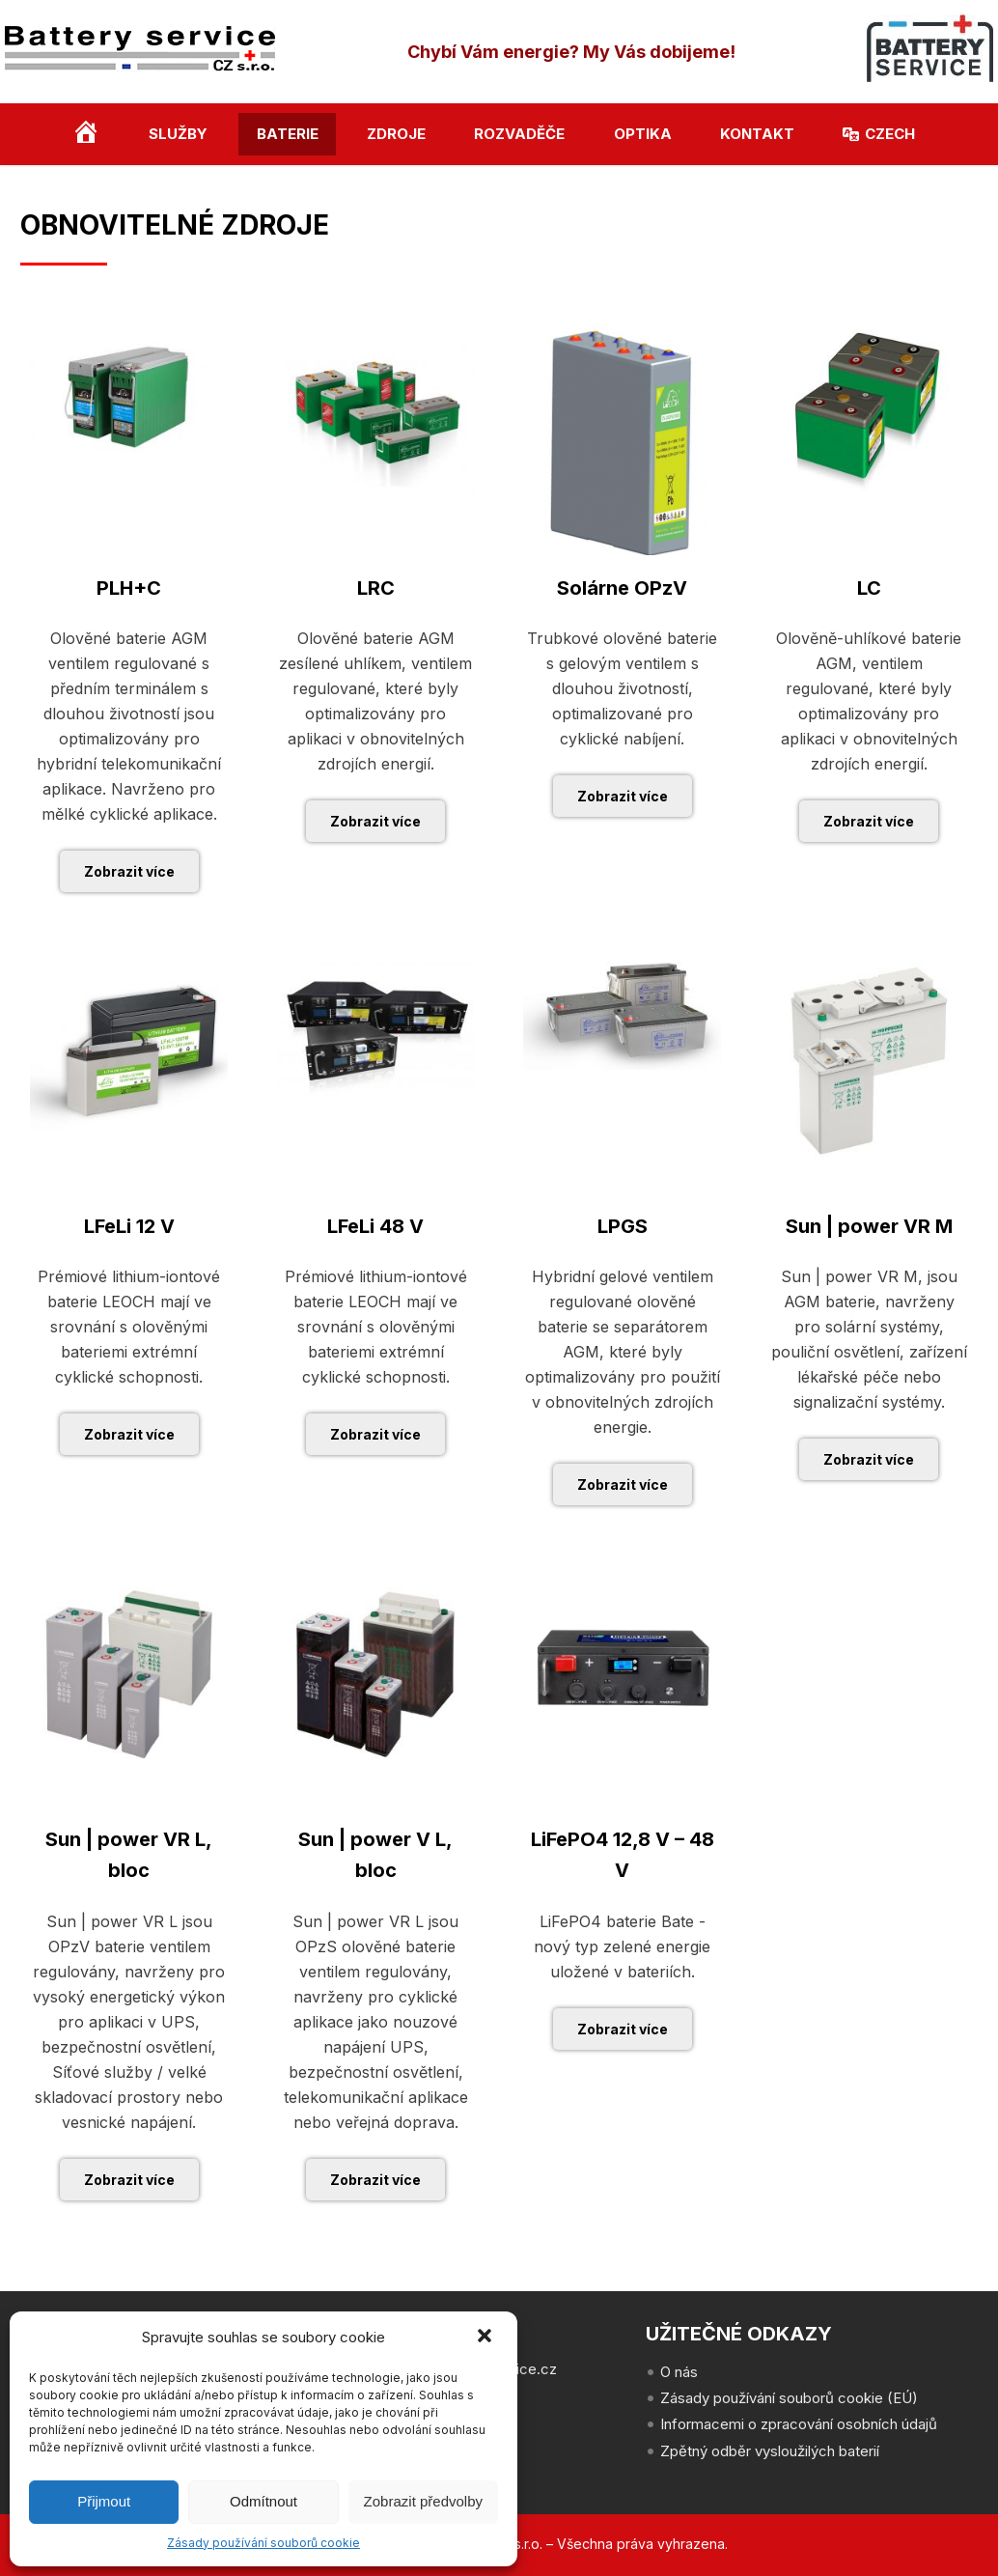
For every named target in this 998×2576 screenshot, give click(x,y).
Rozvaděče (519, 134)
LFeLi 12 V (129, 1226)
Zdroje (396, 134)
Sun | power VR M (869, 1226)
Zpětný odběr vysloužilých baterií (769, 2451)
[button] (486, 2337)
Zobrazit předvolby (423, 2501)
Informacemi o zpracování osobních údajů (798, 2424)
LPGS (622, 1226)
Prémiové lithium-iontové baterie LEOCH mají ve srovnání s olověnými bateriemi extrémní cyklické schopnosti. (129, 1326)
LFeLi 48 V (375, 1226)
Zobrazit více (129, 871)
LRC (376, 588)
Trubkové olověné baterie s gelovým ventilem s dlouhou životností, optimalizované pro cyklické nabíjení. (622, 688)
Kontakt (757, 134)
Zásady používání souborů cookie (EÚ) (789, 2398)
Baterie (288, 134)
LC (869, 588)
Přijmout (103, 2501)
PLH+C (129, 588)
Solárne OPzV (622, 588)
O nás (679, 2372)
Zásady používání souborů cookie (263, 2542)
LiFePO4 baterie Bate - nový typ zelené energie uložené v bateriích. (622, 1946)
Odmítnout (263, 2501)
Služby (178, 134)
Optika (643, 134)
